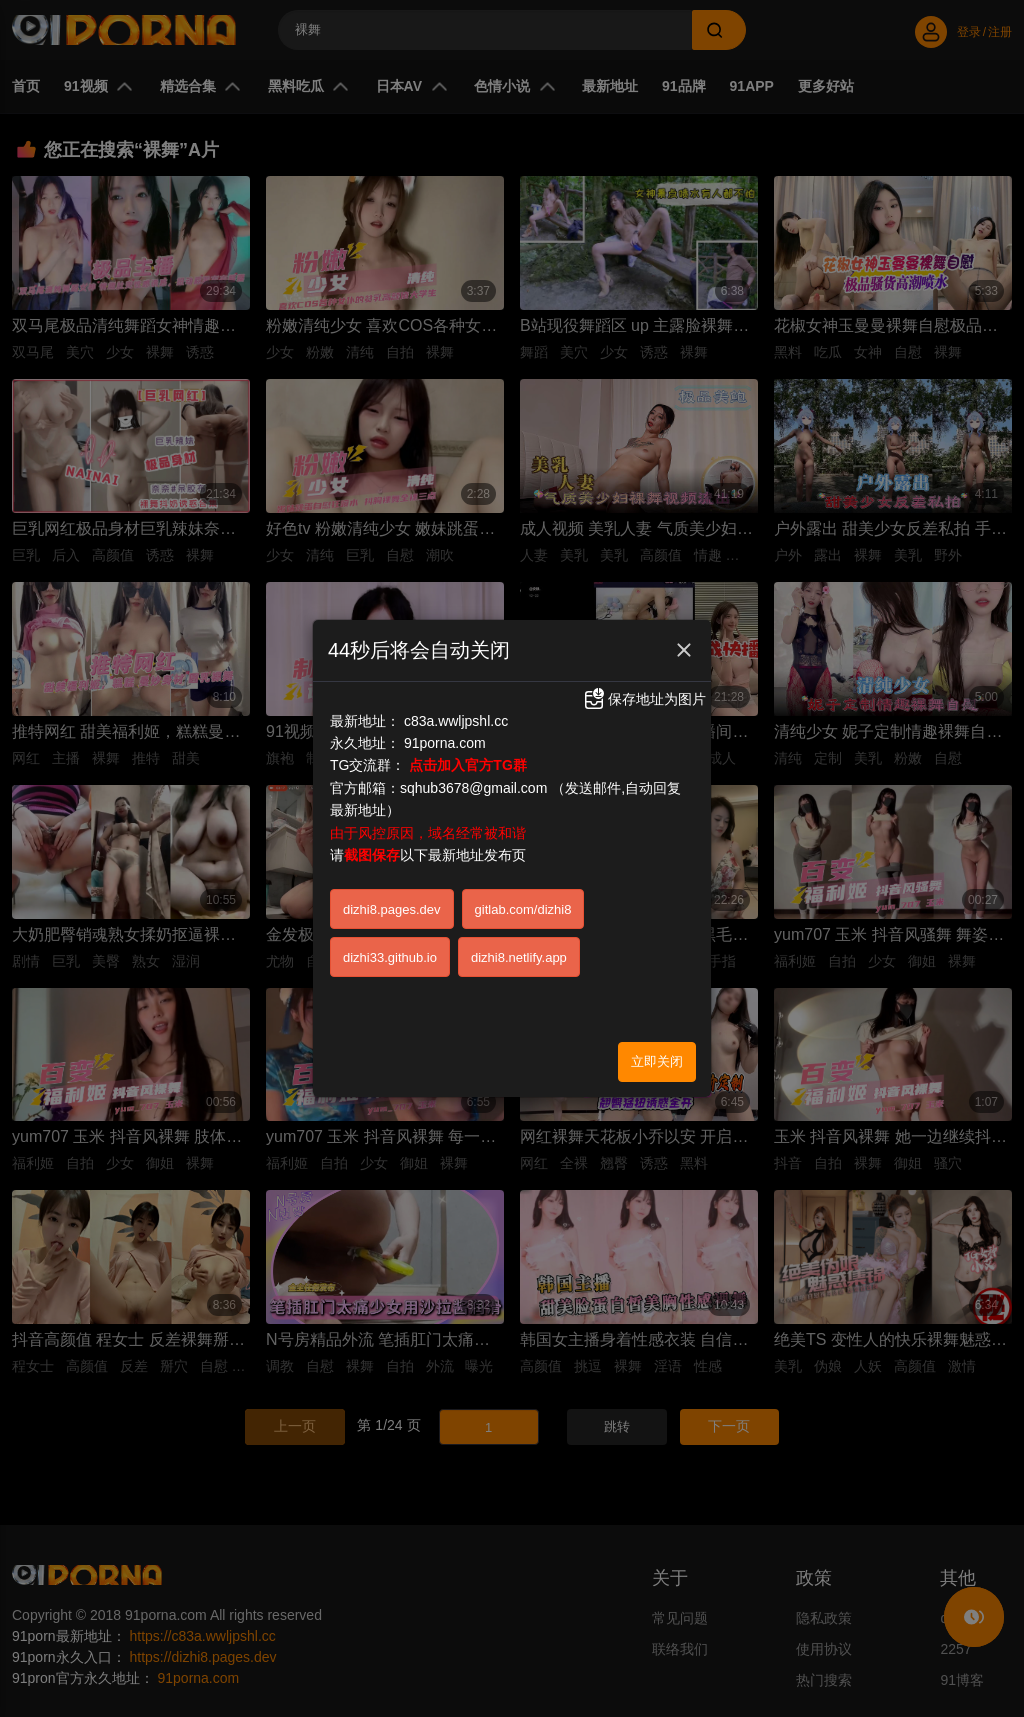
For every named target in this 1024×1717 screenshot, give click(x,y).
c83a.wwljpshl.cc (456, 721)
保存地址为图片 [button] (644, 699)
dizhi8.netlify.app (519, 957)
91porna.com (445, 743)
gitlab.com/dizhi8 (523, 909)
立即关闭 (657, 1061)
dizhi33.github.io (390, 957)
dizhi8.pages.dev (392, 909)
